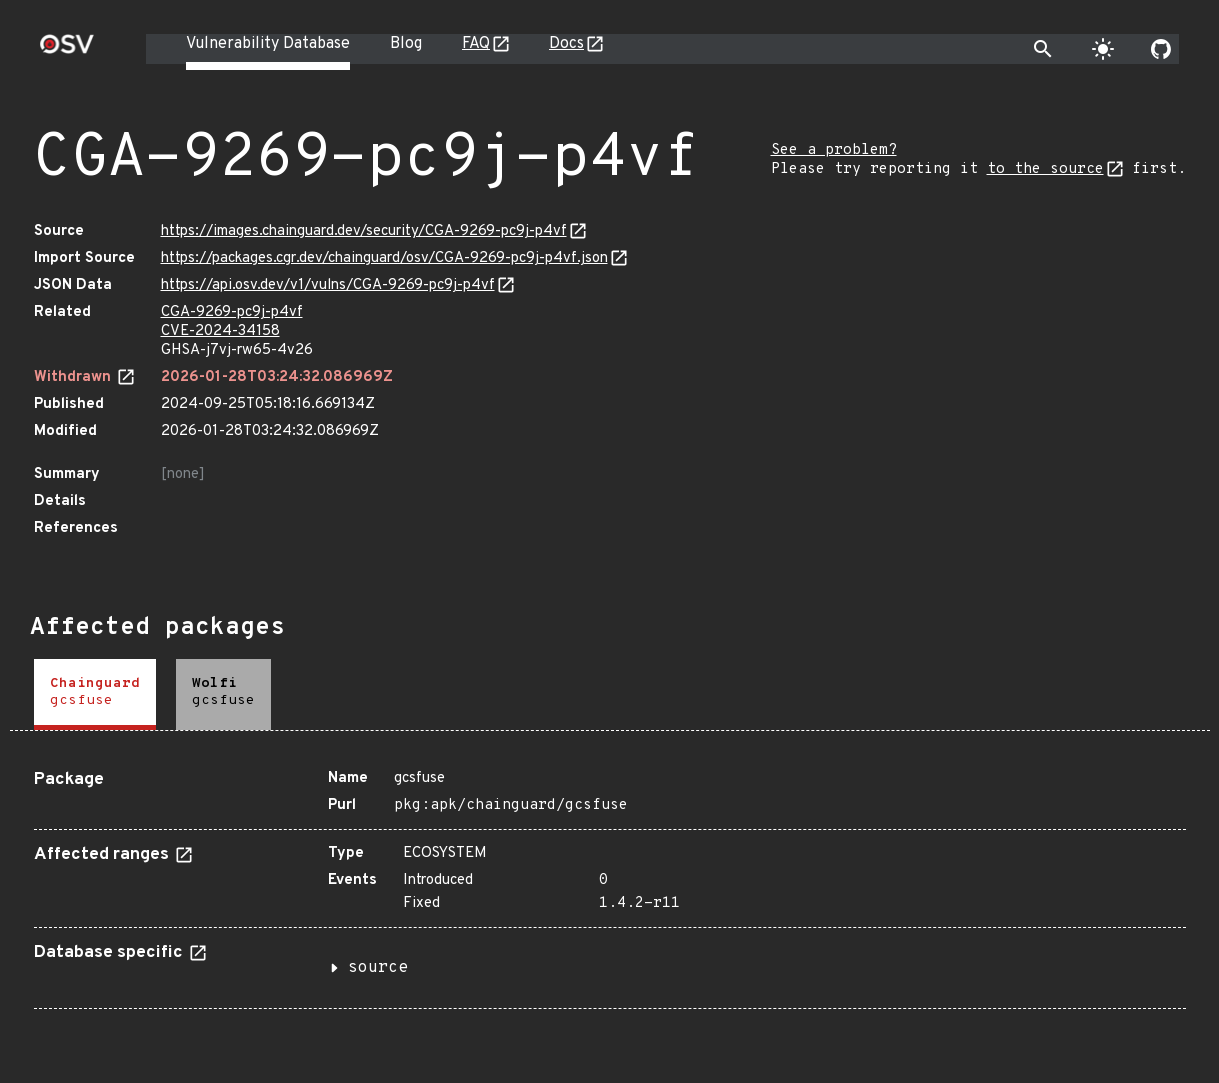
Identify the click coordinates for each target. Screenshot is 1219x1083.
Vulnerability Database (268, 44)
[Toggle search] (1043, 49)
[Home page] (67, 50)
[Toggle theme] (1103, 49)
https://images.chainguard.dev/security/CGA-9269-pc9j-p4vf (364, 231)
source (378, 968)
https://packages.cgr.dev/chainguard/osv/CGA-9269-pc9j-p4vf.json (384, 258)
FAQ (476, 44)
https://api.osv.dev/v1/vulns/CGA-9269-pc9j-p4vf (328, 285)
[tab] (95, 694)
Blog (406, 44)
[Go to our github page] (1161, 49)
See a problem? (834, 150)
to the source (1045, 169)
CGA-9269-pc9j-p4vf (232, 312)
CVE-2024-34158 (220, 331)
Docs (566, 44)
